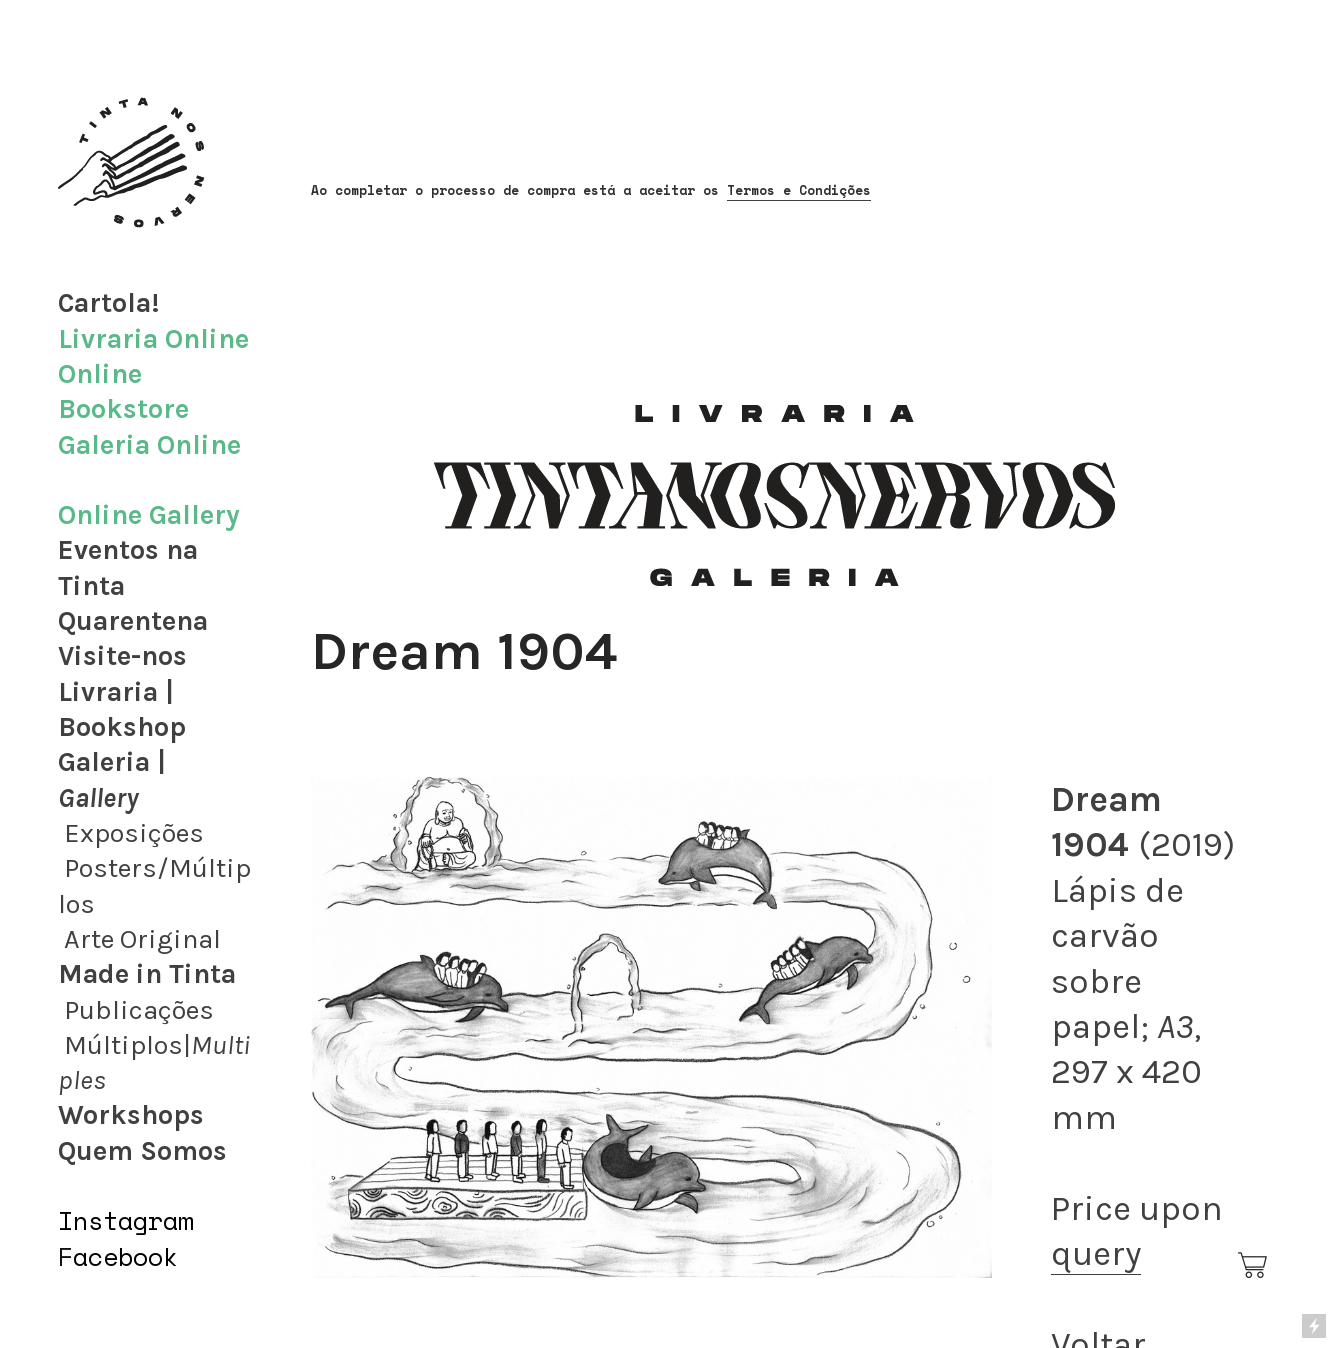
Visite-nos (122, 656)
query (1096, 1253)
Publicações (139, 1010)
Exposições (134, 833)
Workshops (131, 1115)
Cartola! (109, 303)
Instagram (125, 1220)
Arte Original (142, 939)
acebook (125, 1256)
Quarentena (133, 621)
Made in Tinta (147, 974)
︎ (1254, 1266)
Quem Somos (142, 1151)
